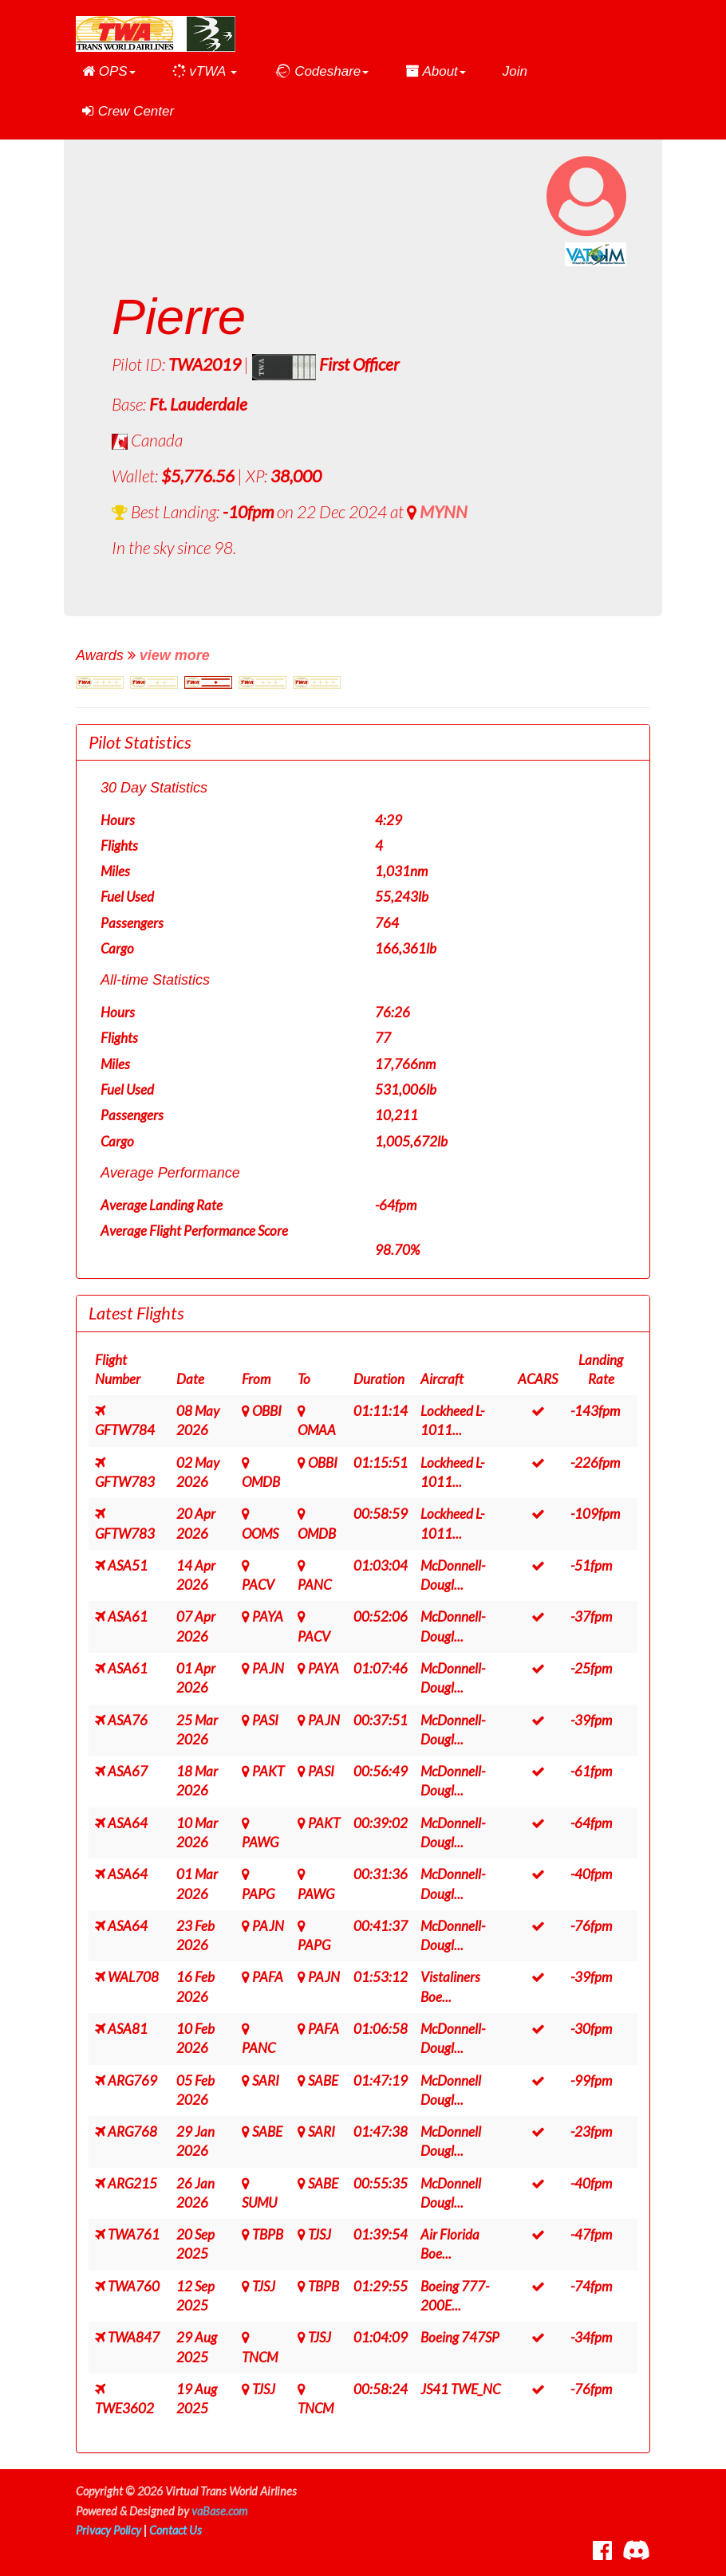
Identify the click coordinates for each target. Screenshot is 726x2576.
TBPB (267, 2234)
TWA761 (134, 2234)
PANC (314, 1584)
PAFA (267, 1976)
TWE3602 (124, 2408)
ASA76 (128, 1720)
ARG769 (132, 2080)
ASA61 (128, 1616)
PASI (265, 1720)
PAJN (268, 1668)
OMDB (261, 1481)
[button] (109, 72)
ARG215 (132, 2183)
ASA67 (128, 1771)
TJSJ (319, 2234)
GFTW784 (125, 1430)
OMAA (317, 1430)
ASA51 (128, 1565)
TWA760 (134, 2286)
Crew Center (128, 111)
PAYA (267, 1616)
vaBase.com (219, 2511)
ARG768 (132, 2131)
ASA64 (128, 1823)
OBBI (267, 1410)
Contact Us (175, 2530)
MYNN (444, 511)
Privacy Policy (108, 2530)
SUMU (259, 2202)
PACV (258, 1584)
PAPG (258, 1894)
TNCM (260, 2357)
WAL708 (133, 1976)
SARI (265, 2080)
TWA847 (134, 2337)
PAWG (260, 1842)
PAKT (268, 1771)
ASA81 (128, 2028)
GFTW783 (125, 1481)
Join (515, 71)
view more (175, 655)
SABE (323, 2080)
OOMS (260, 1533)
